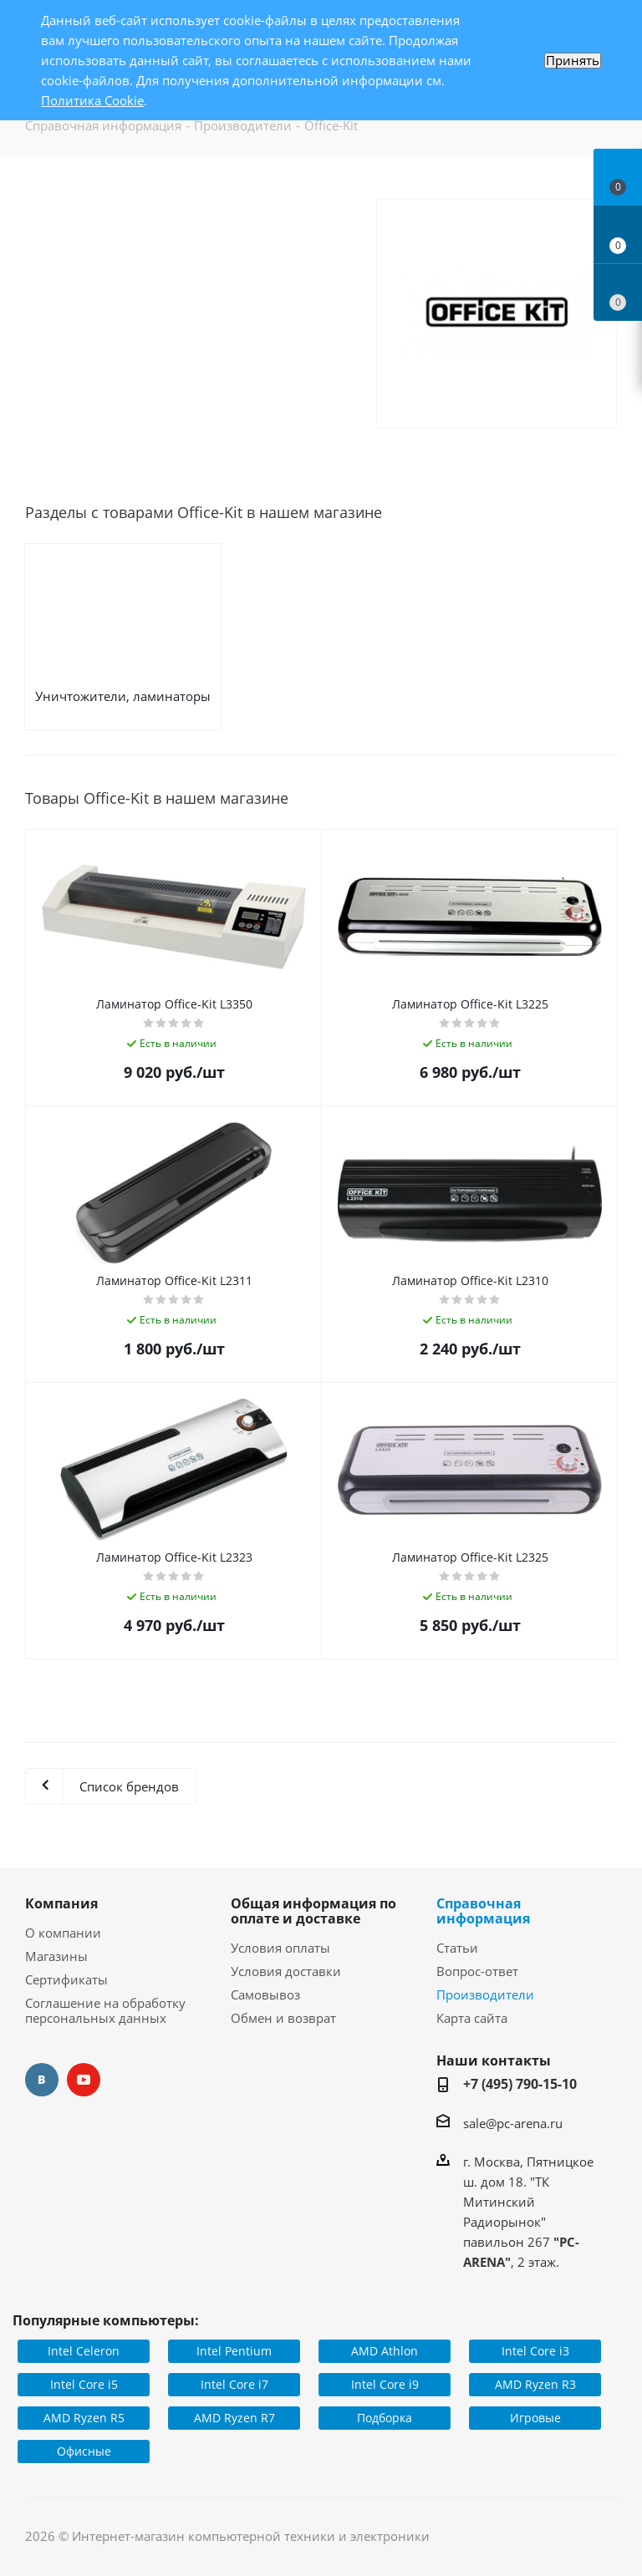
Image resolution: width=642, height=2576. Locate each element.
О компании (63, 1932)
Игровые (535, 2418)
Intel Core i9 (385, 2384)
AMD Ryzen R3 (535, 2384)
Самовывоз (265, 1994)
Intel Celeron (84, 2351)
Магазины (56, 1956)
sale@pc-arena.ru (513, 2123)
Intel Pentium (234, 2351)
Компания (61, 1903)
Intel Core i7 (234, 2384)
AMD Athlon (384, 2351)
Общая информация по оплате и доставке (313, 1911)
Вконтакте (42, 2079)
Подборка (384, 2418)
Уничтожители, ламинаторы (123, 696)
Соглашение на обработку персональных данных (105, 2010)
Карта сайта (471, 2017)
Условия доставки (286, 1971)
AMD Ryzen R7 (234, 2418)
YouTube (83, 2079)
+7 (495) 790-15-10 (520, 2084)
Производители (485, 1994)
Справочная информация (483, 1911)
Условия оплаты (280, 1947)
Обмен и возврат (283, 2017)
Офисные (84, 2451)
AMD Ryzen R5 (84, 2418)
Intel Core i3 (535, 2351)
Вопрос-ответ (477, 1971)
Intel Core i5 (84, 2384)
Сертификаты (66, 1979)
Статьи (457, 1947)
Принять (572, 61)
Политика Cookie (92, 100)
